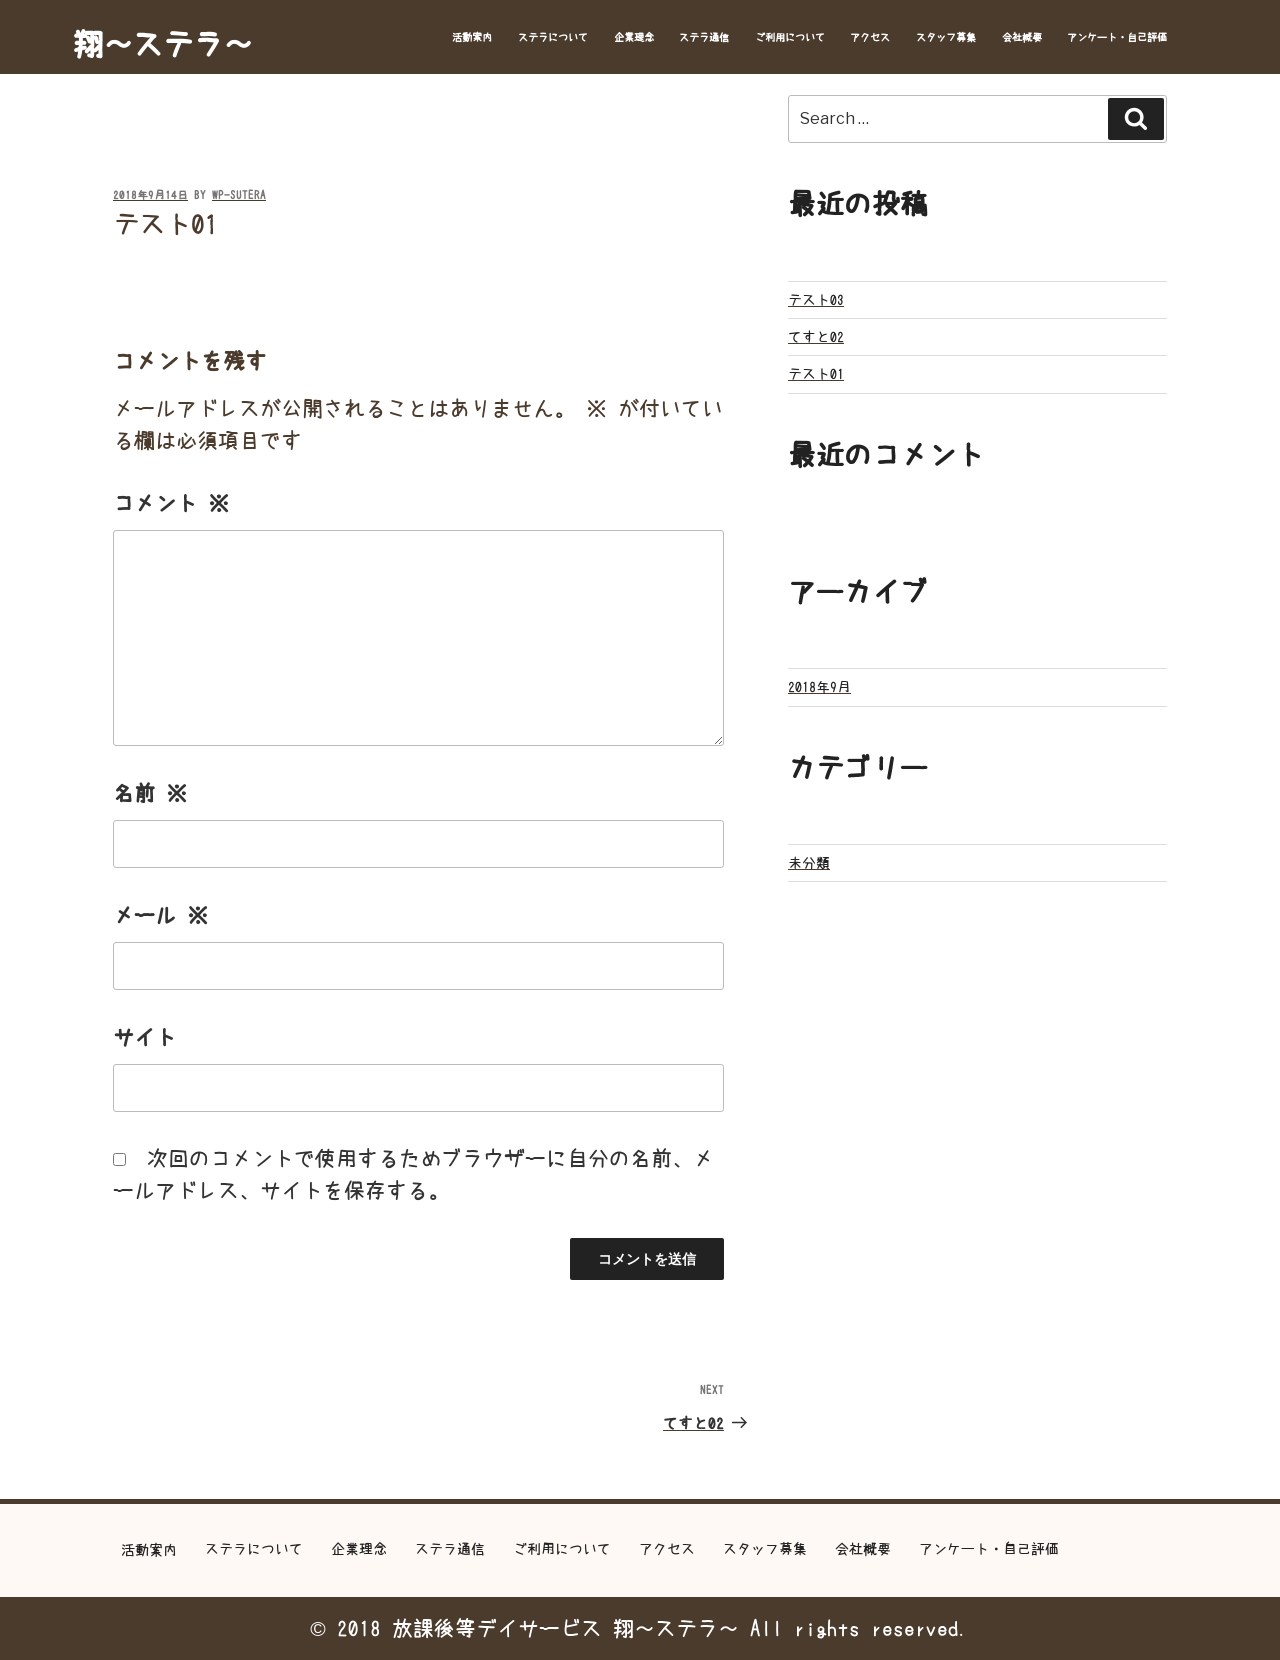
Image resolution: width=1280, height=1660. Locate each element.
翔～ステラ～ (163, 44)
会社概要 (1022, 37)
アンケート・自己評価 (1117, 37)
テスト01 (816, 374)
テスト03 (816, 300)
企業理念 (634, 37)
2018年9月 (819, 687)
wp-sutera (239, 195)
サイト (144, 1037)
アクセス (870, 37)
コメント (171, 503)
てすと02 (816, 337)
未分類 (809, 863)
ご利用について (790, 37)
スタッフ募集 (946, 37)
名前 (150, 793)
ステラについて (553, 37)
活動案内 (472, 37)
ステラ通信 (704, 37)
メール (160, 915)
